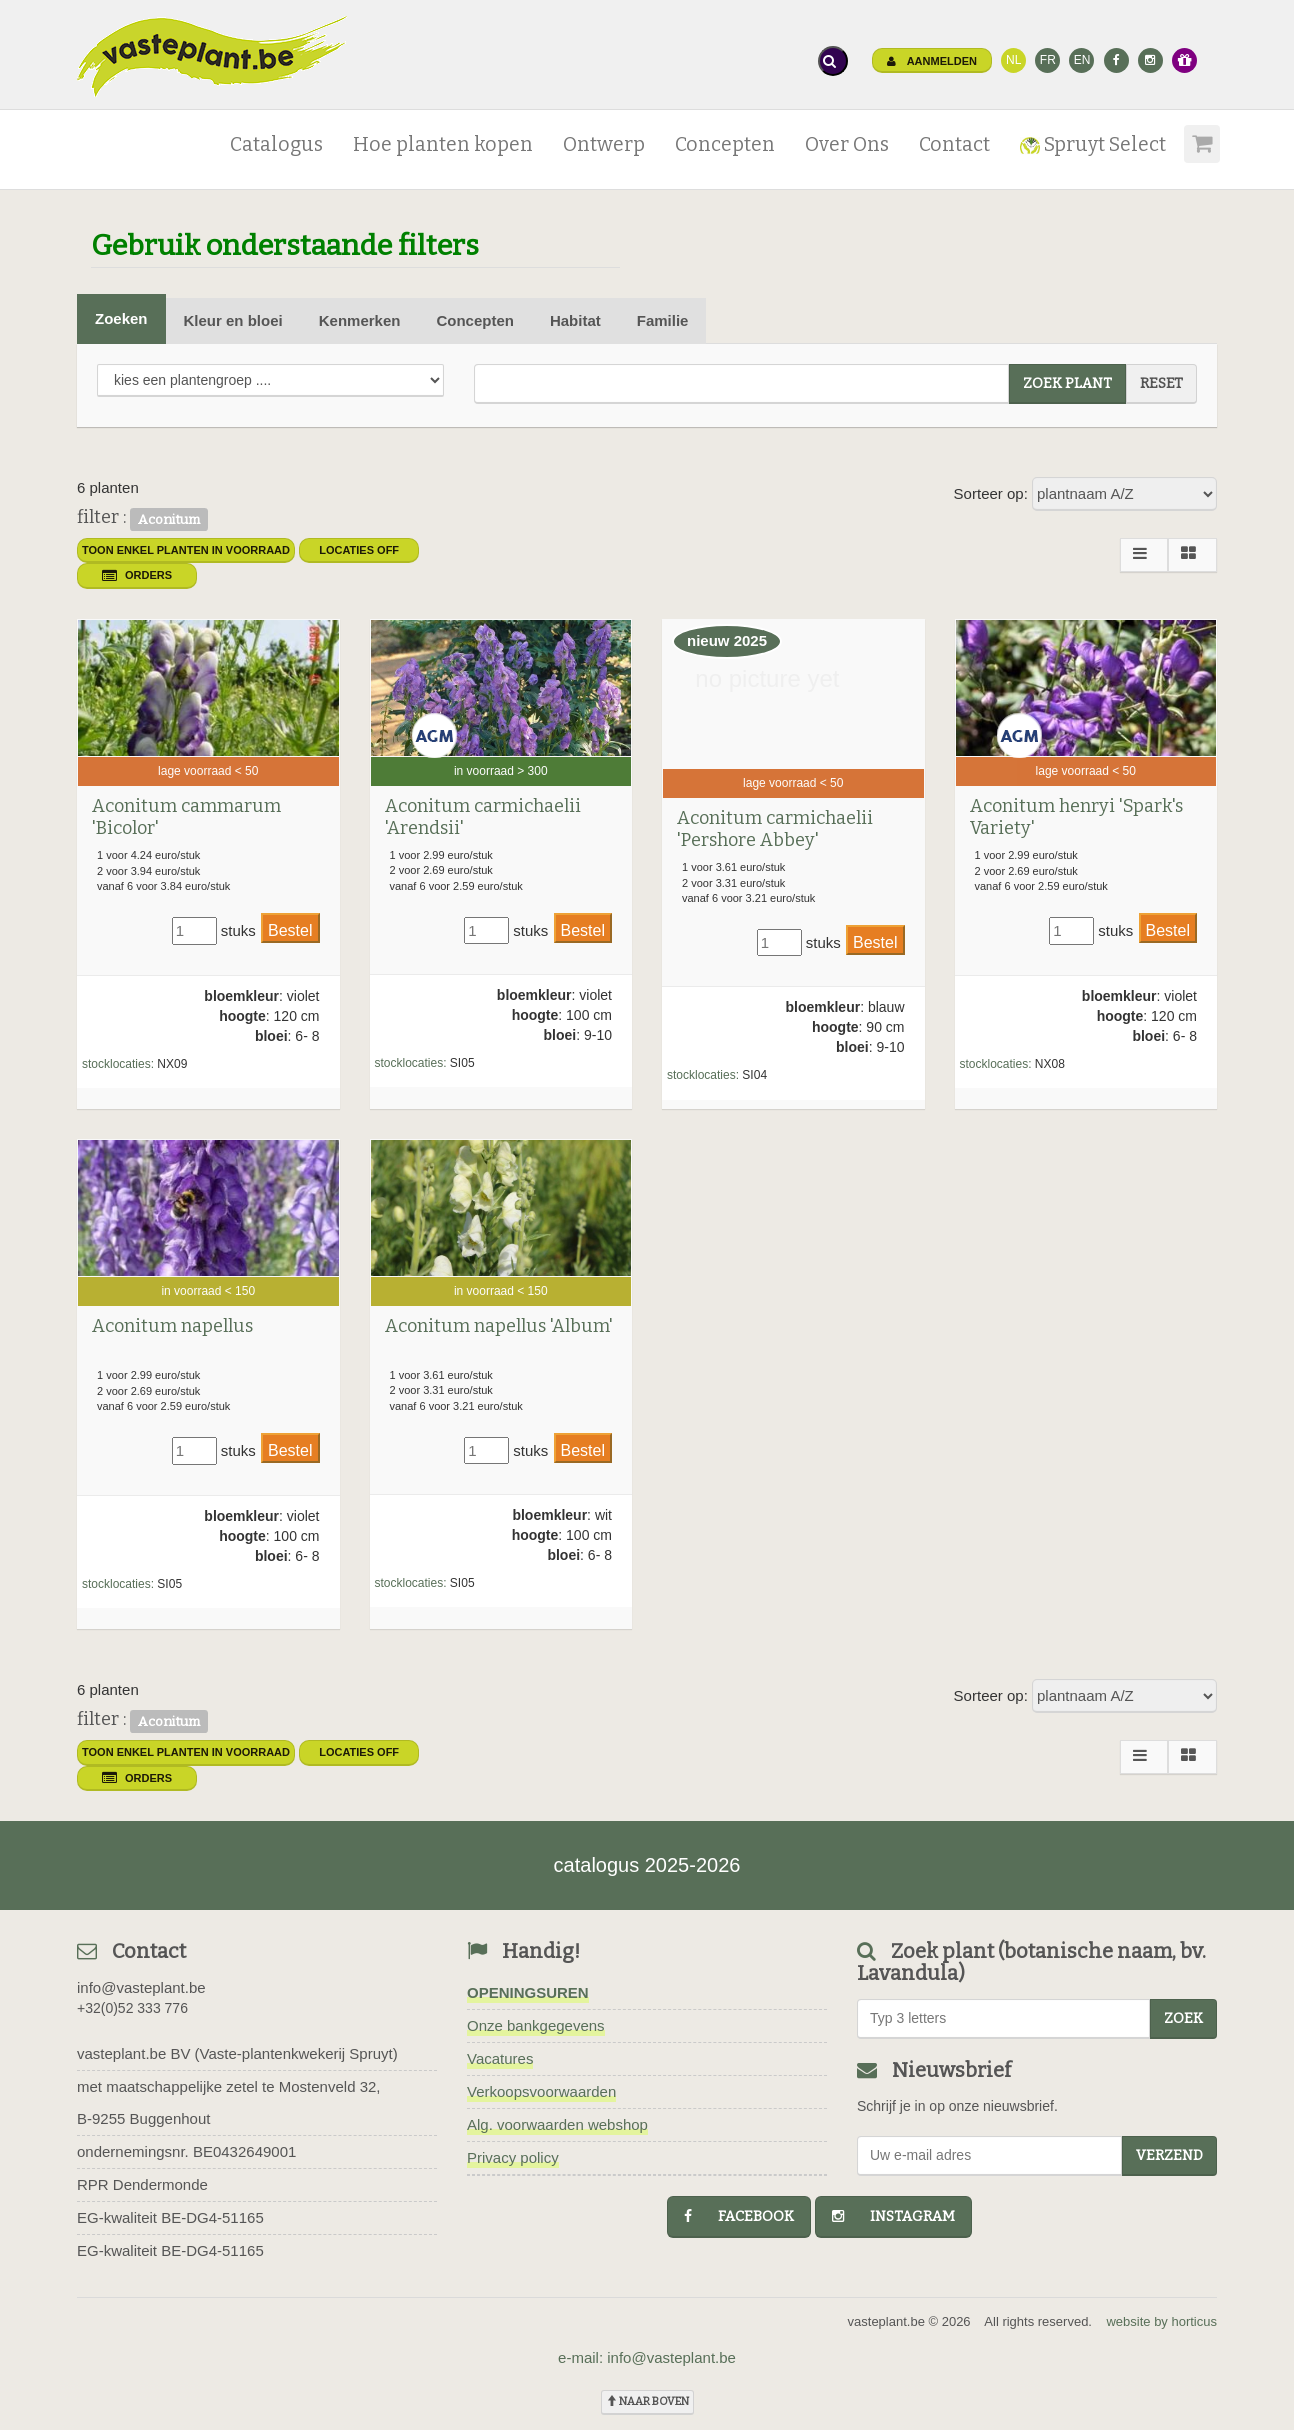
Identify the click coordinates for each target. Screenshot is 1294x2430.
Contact (954, 144)
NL (1013, 60)
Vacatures (500, 2058)
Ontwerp (604, 144)
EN (1082, 60)
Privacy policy (513, 2157)
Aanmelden (932, 61)
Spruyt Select (1093, 144)
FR (1048, 60)
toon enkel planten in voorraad (186, 550)
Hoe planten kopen (443, 144)
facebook (739, 2216)
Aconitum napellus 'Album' (499, 1326)
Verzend (1169, 2155)
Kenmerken (360, 320)
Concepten (725, 144)
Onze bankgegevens (536, 2025)
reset (1161, 383)
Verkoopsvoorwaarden (541, 2091)
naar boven (647, 2401)
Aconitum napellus (172, 1326)
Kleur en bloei (233, 320)
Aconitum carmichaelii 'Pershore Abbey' (775, 829)
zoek (1183, 2018)
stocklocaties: (118, 1064)
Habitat (575, 320)
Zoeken (121, 318)
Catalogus (276, 144)
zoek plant (1067, 383)
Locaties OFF (359, 550)
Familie (663, 320)
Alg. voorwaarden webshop (557, 2124)
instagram (893, 2216)
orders (137, 575)
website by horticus (1161, 2321)
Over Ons (847, 144)
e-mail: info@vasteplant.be (647, 2357)
